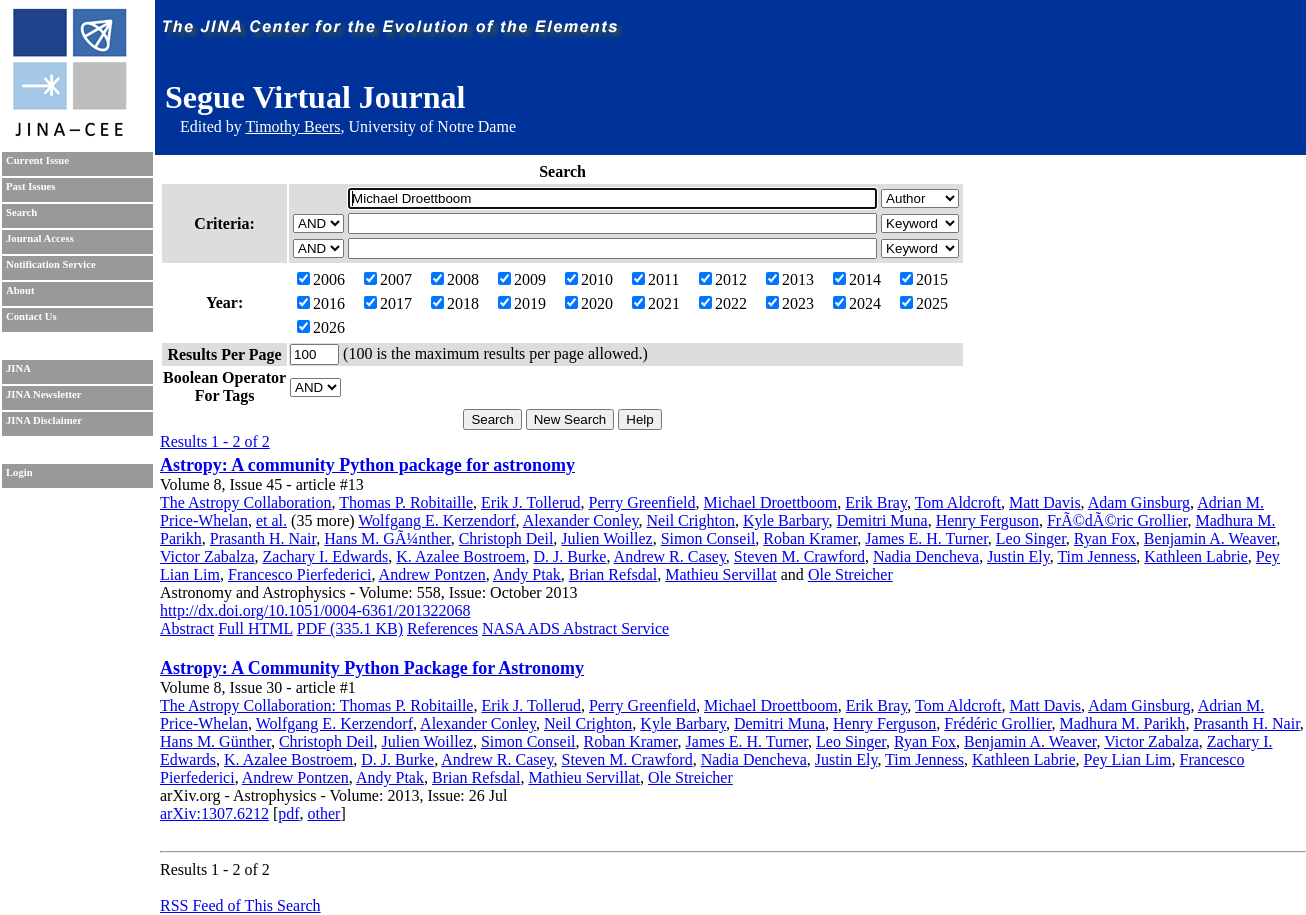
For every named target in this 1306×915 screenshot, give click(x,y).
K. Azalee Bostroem (460, 556)
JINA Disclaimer (44, 420)
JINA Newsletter (43, 394)
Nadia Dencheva (926, 556)
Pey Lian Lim (1128, 759)
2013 (790, 279)
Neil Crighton (691, 520)
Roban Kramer (810, 538)
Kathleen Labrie (1196, 556)
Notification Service (51, 264)
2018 (455, 303)
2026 (321, 327)
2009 (522, 279)
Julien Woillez (606, 538)
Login (19, 472)
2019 (522, 303)
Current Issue (37, 160)
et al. (271, 520)
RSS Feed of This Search (240, 905)
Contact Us (31, 316)
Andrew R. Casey (670, 556)
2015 (924, 279)
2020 (589, 303)
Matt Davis (1045, 502)
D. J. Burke (570, 556)
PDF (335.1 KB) (350, 628)
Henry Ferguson (987, 520)
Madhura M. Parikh (1123, 723)
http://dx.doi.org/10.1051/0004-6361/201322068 (315, 610)
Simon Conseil (708, 538)
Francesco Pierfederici (299, 574)
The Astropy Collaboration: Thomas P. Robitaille (316, 705)
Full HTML (255, 628)
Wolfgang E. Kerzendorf (436, 520)
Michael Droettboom (771, 502)
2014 (857, 279)
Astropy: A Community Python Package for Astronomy (372, 668)
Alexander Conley (581, 520)
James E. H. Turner (926, 538)
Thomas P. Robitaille (406, 502)
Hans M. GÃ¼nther (387, 538)
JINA (18, 368)
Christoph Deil (506, 538)
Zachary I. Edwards (326, 556)
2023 (790, 303)
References (442, 628)
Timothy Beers (292, 126)
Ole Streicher (850, 574)
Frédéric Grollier (997, 723)
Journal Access (40, 238)
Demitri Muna (882, 520)
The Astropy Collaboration (246, 502)
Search (21, 212)
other (324, 813)
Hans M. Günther (215, 741)
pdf (288, 813)
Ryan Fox (1105, 538)
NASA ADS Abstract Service (575, 628)
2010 (589, 279)
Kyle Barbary (786, 520)
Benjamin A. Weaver (1210, 538)
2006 (321, 279)
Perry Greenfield (642, 502)
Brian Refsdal (613, 574)
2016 (321, 303)
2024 (857, 303)
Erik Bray (876, 502)
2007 (388, 279)
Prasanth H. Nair (263, 538)
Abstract (187, 628)
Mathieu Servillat (721, 574)
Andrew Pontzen (432, 574)
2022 (723, 303)
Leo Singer (1031, 538)
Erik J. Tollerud (530, 502)
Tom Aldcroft (958, 502)
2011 (655, 279)
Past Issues (30, 186)
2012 (723, 279)
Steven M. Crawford (799, 556)
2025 (924, 303)
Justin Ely (1018, 556)
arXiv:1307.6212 (214, 813)
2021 (656, 303)
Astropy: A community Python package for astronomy (367, 465)
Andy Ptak (527, 574)
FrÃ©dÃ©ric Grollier (1117, 520)
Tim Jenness (1096, 556)
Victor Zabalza (207, 556)
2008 (455, 279)
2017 (388, 303)
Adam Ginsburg (1139, 502)
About (20, 290)
